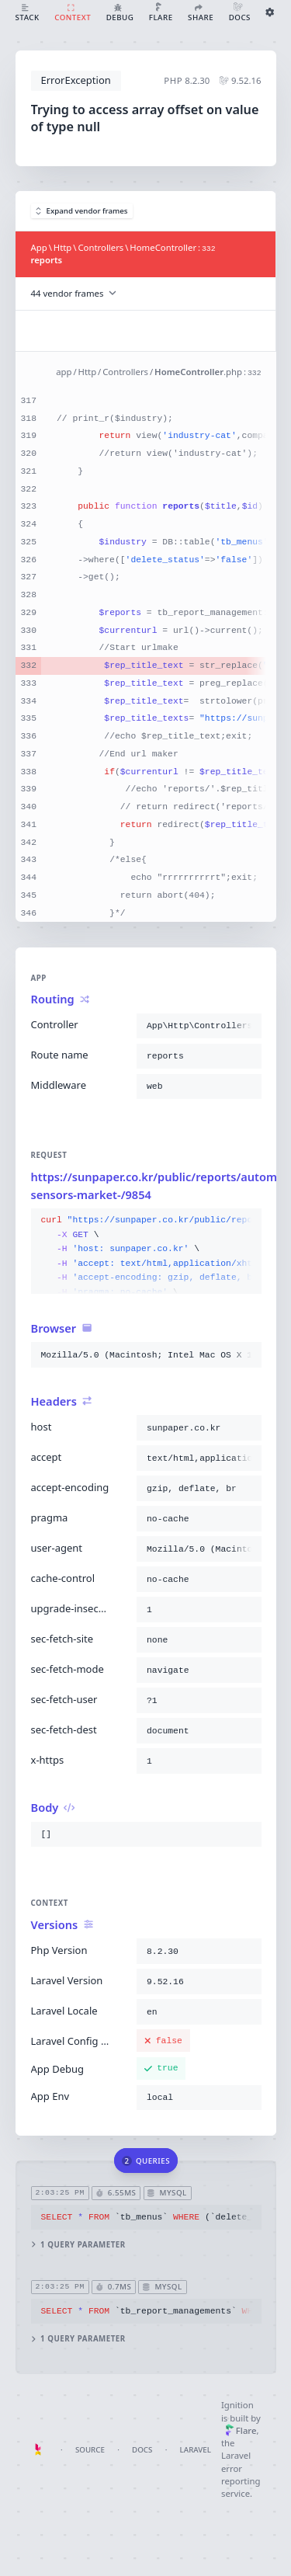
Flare (241, 2430)
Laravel (195, 2450)
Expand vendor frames (82, 211)
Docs (142, 2450)
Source (90, 2450)
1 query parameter (77, 2245)
